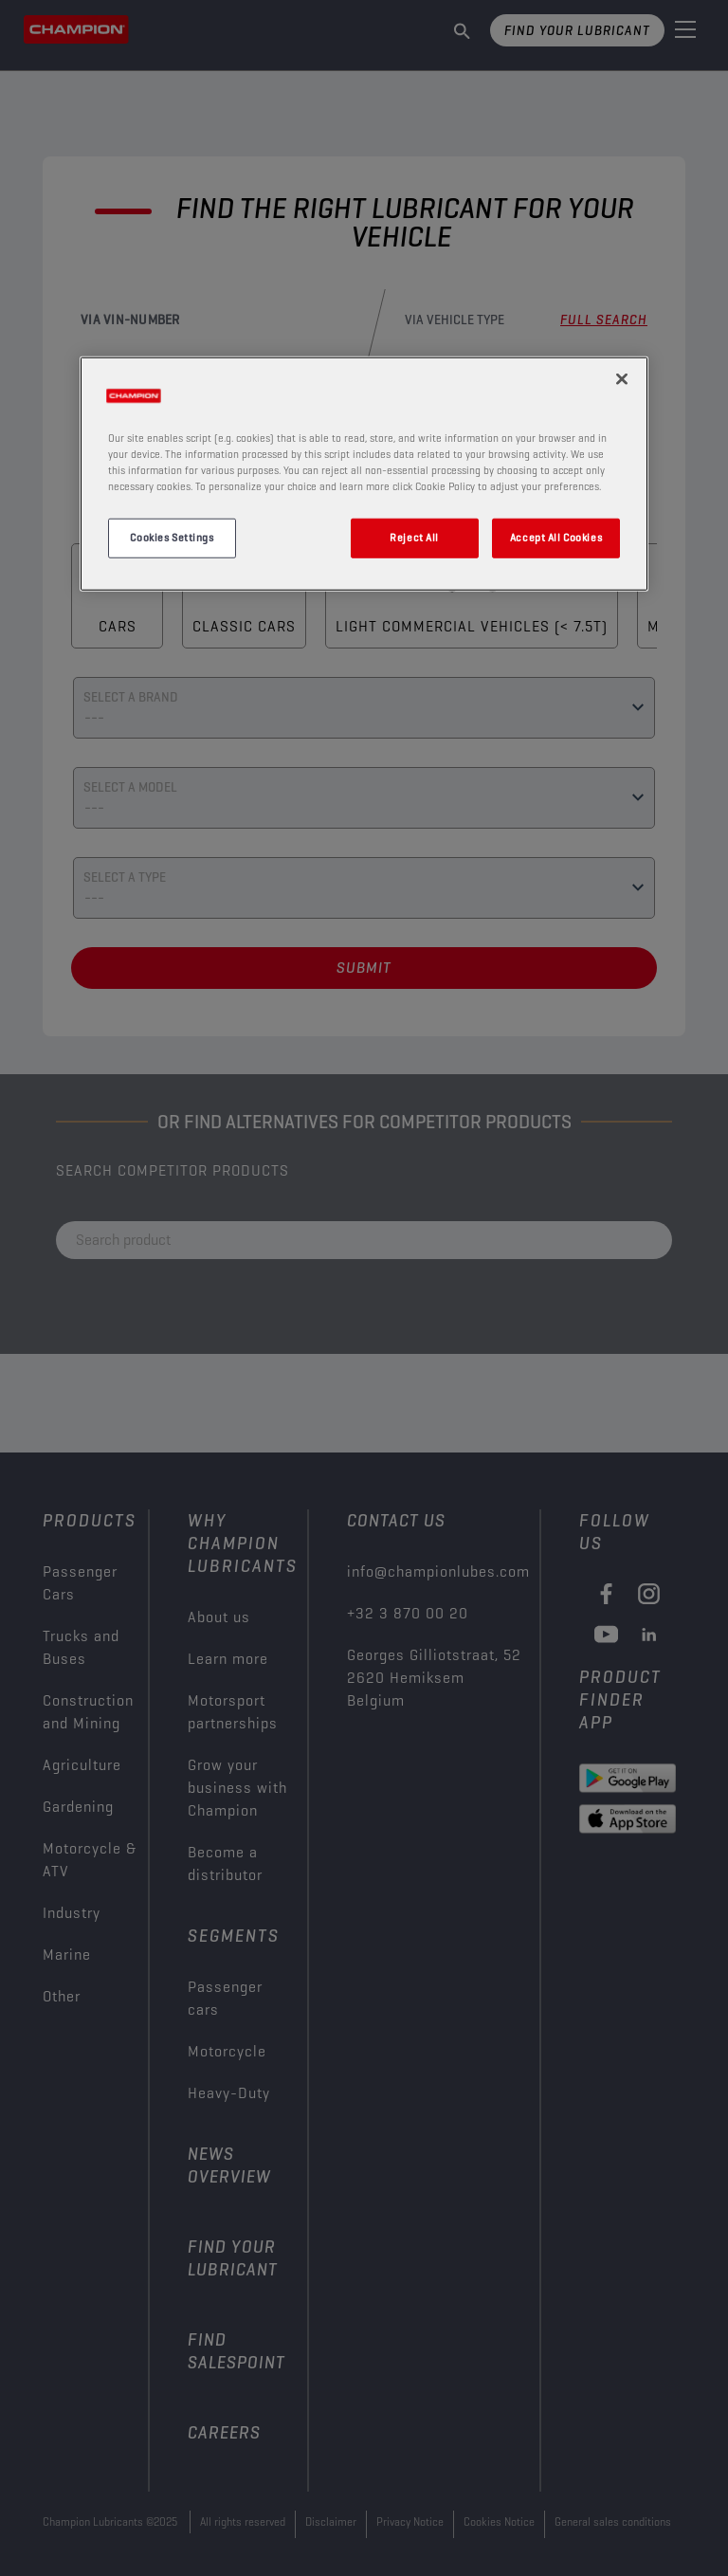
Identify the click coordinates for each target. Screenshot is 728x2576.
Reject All (414, 537)
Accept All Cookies (556, 537)
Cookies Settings (171, 537)
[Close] (622, 378)
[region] (364, 473)
